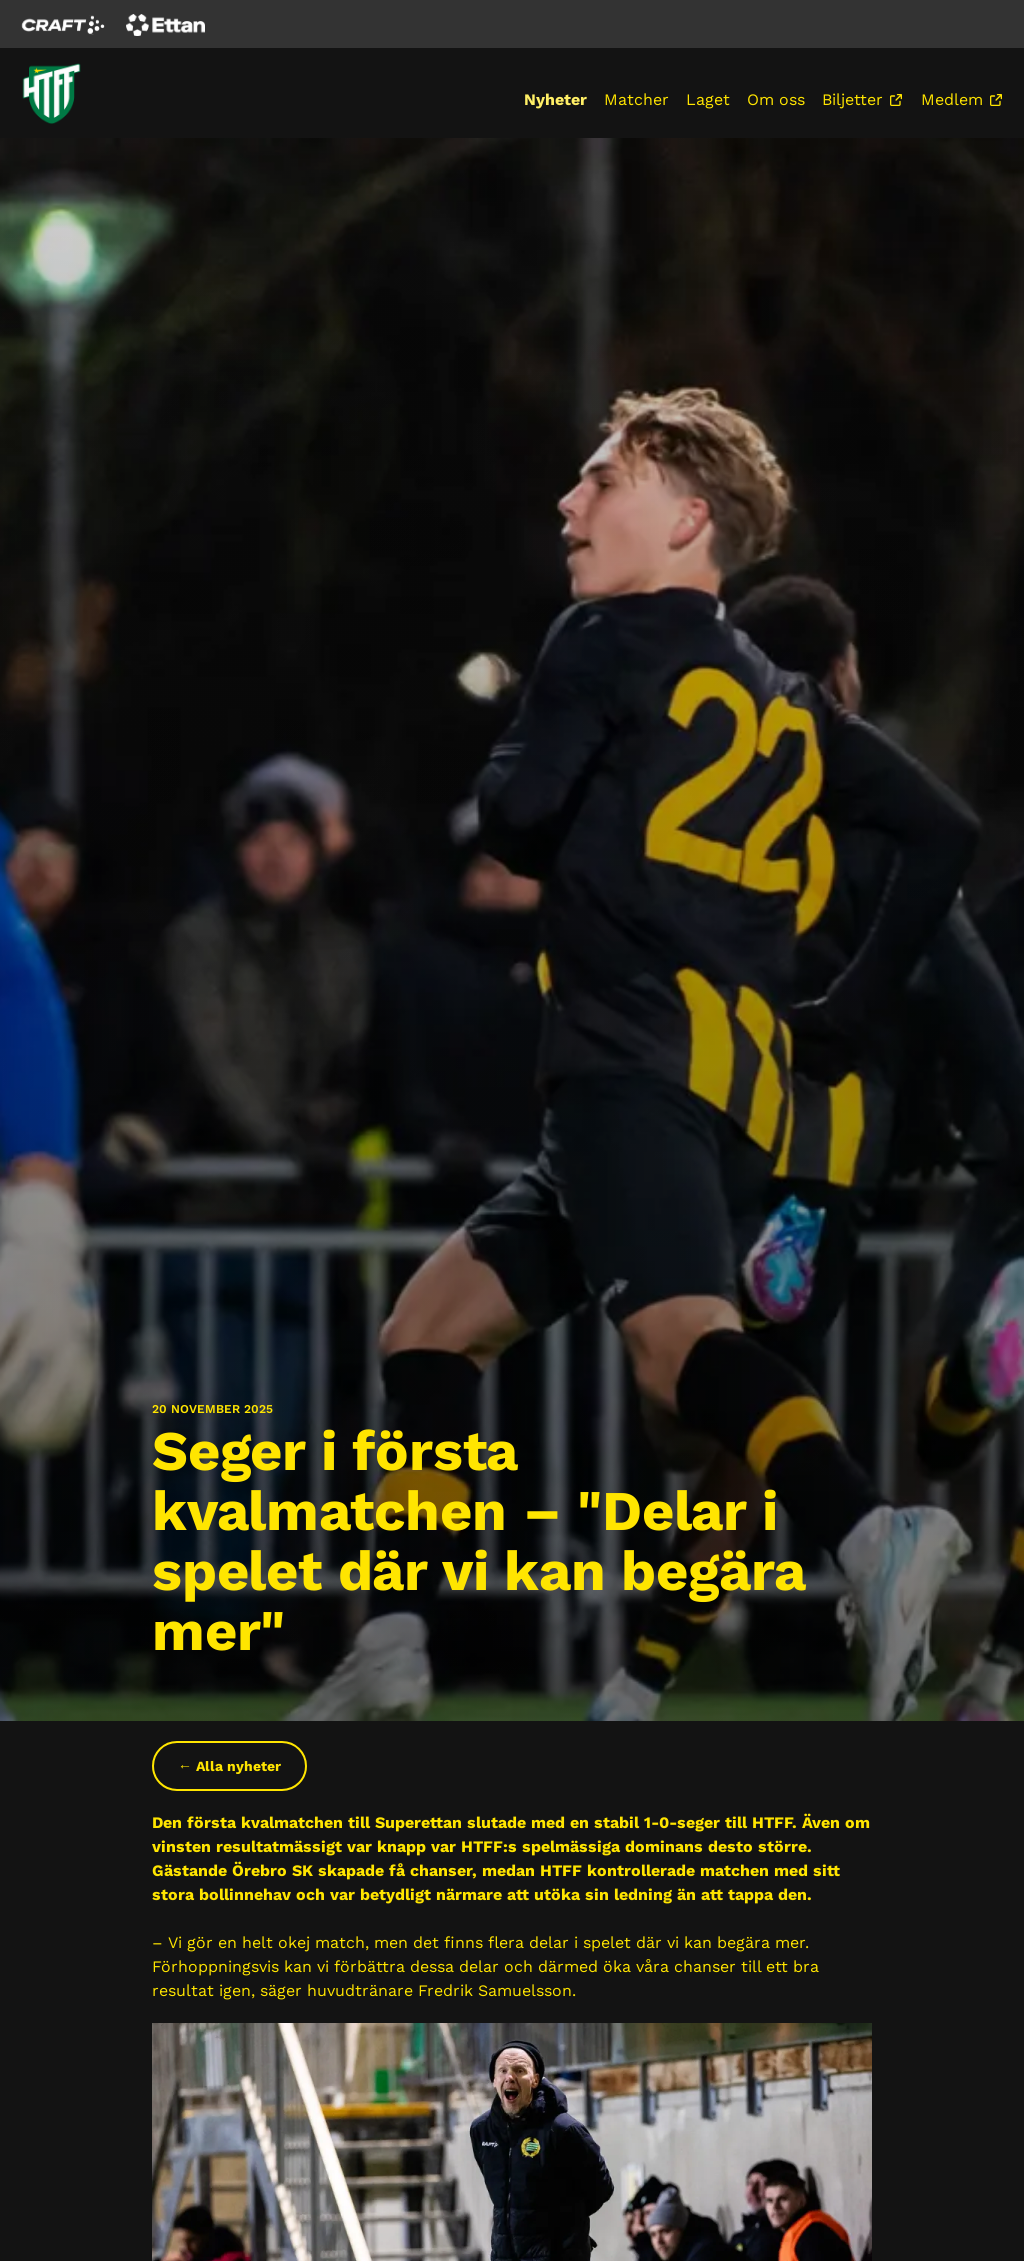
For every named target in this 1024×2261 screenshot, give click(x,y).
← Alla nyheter (229, 1766)
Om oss (776, 99)
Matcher (636, 99)
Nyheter (555, 99)
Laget (708, 99)
